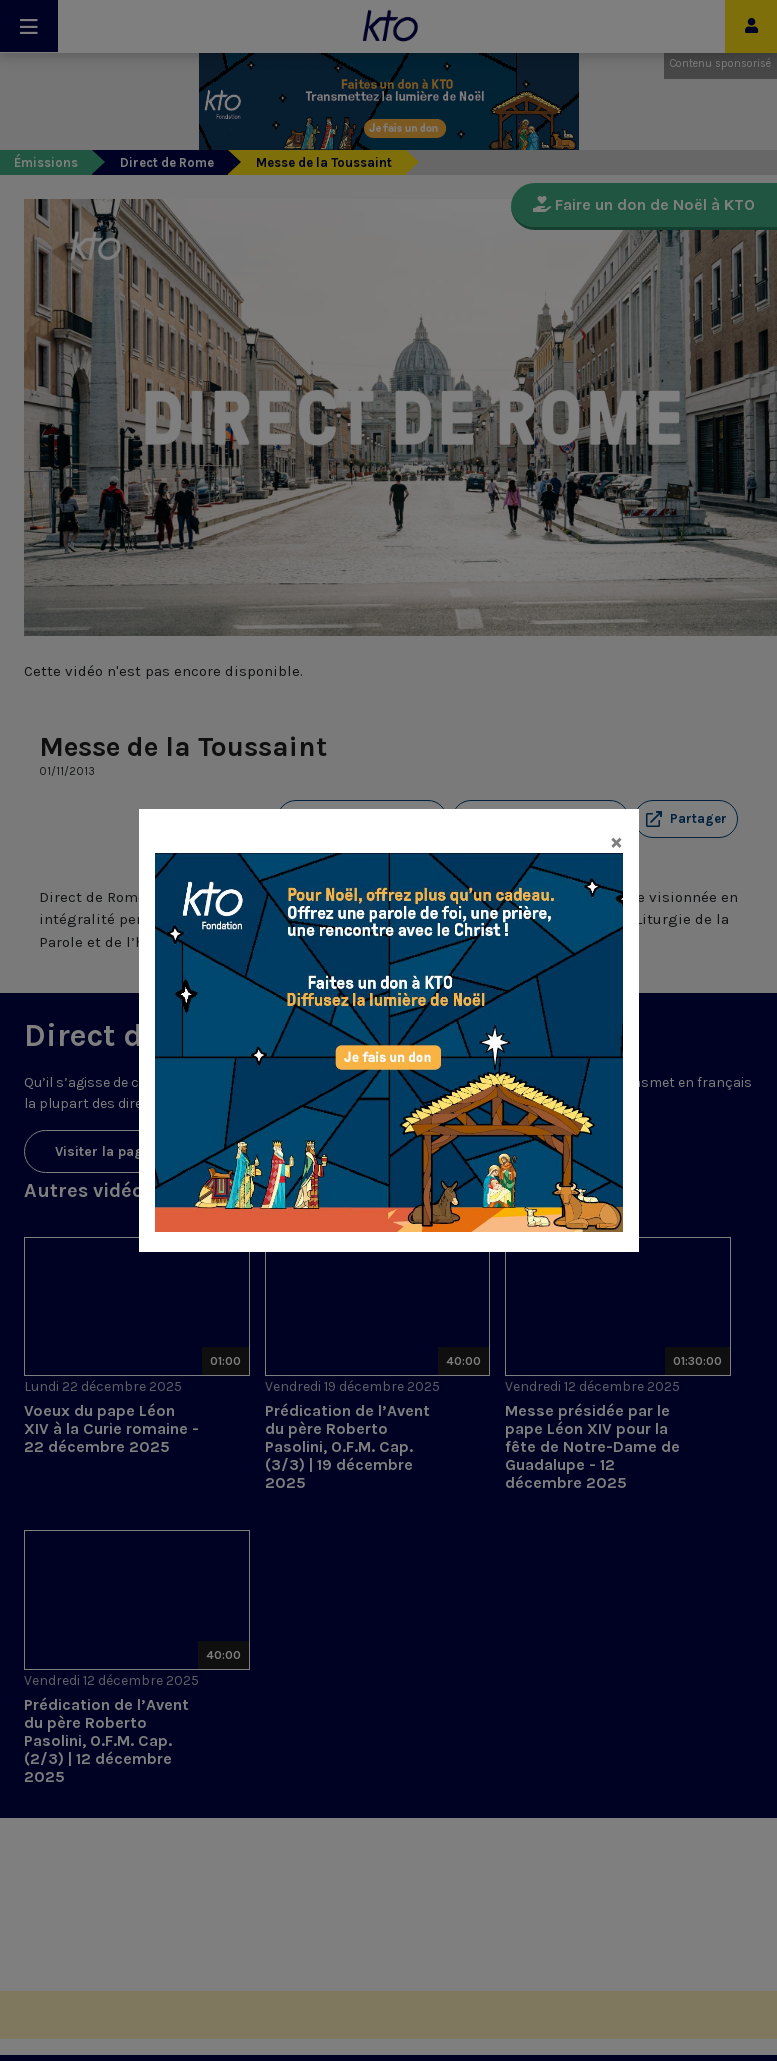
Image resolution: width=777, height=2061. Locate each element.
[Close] (616, 841)
